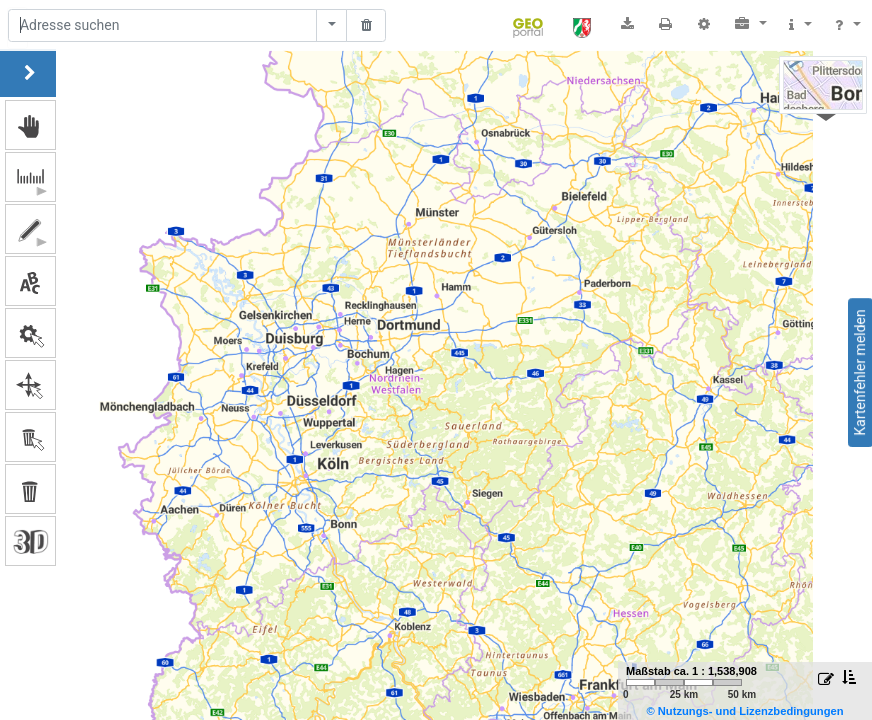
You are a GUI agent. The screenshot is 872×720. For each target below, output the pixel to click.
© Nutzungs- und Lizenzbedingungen (744, 711)
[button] (751, 24)
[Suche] (162, 26)
